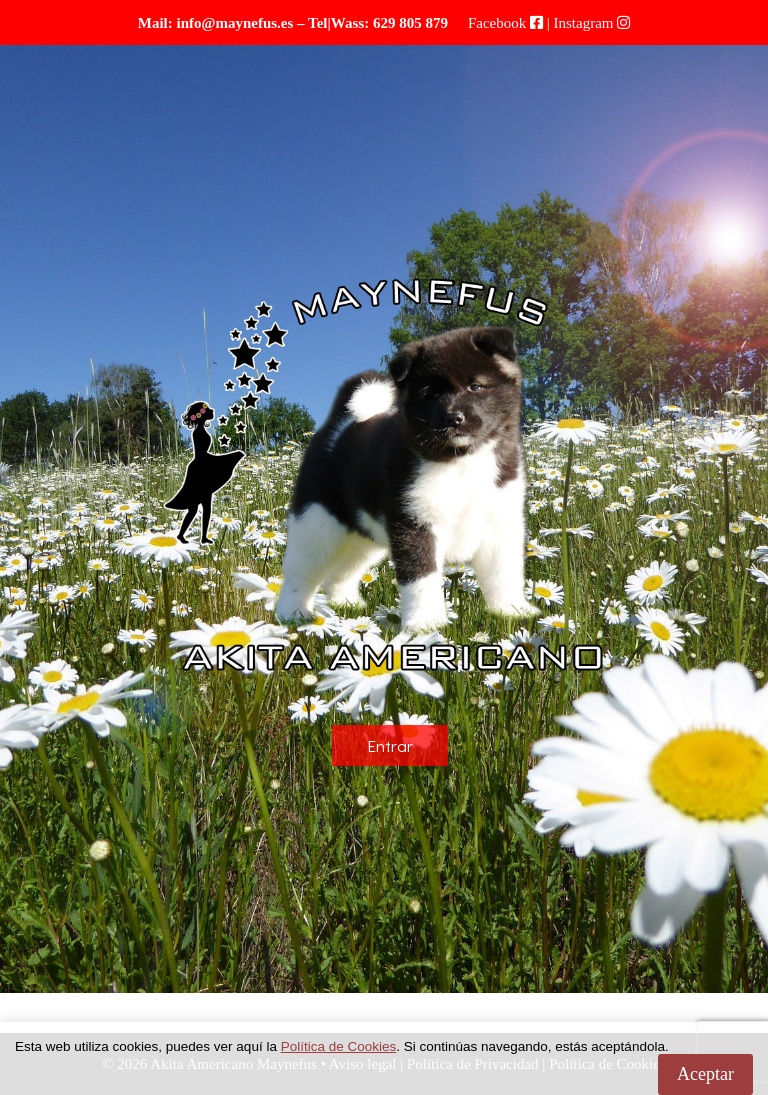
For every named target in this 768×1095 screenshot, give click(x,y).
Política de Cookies (339, 1046)
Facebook (497, 23)
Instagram (584, 23)
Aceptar (705, 1074)
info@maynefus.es (234, 23)
